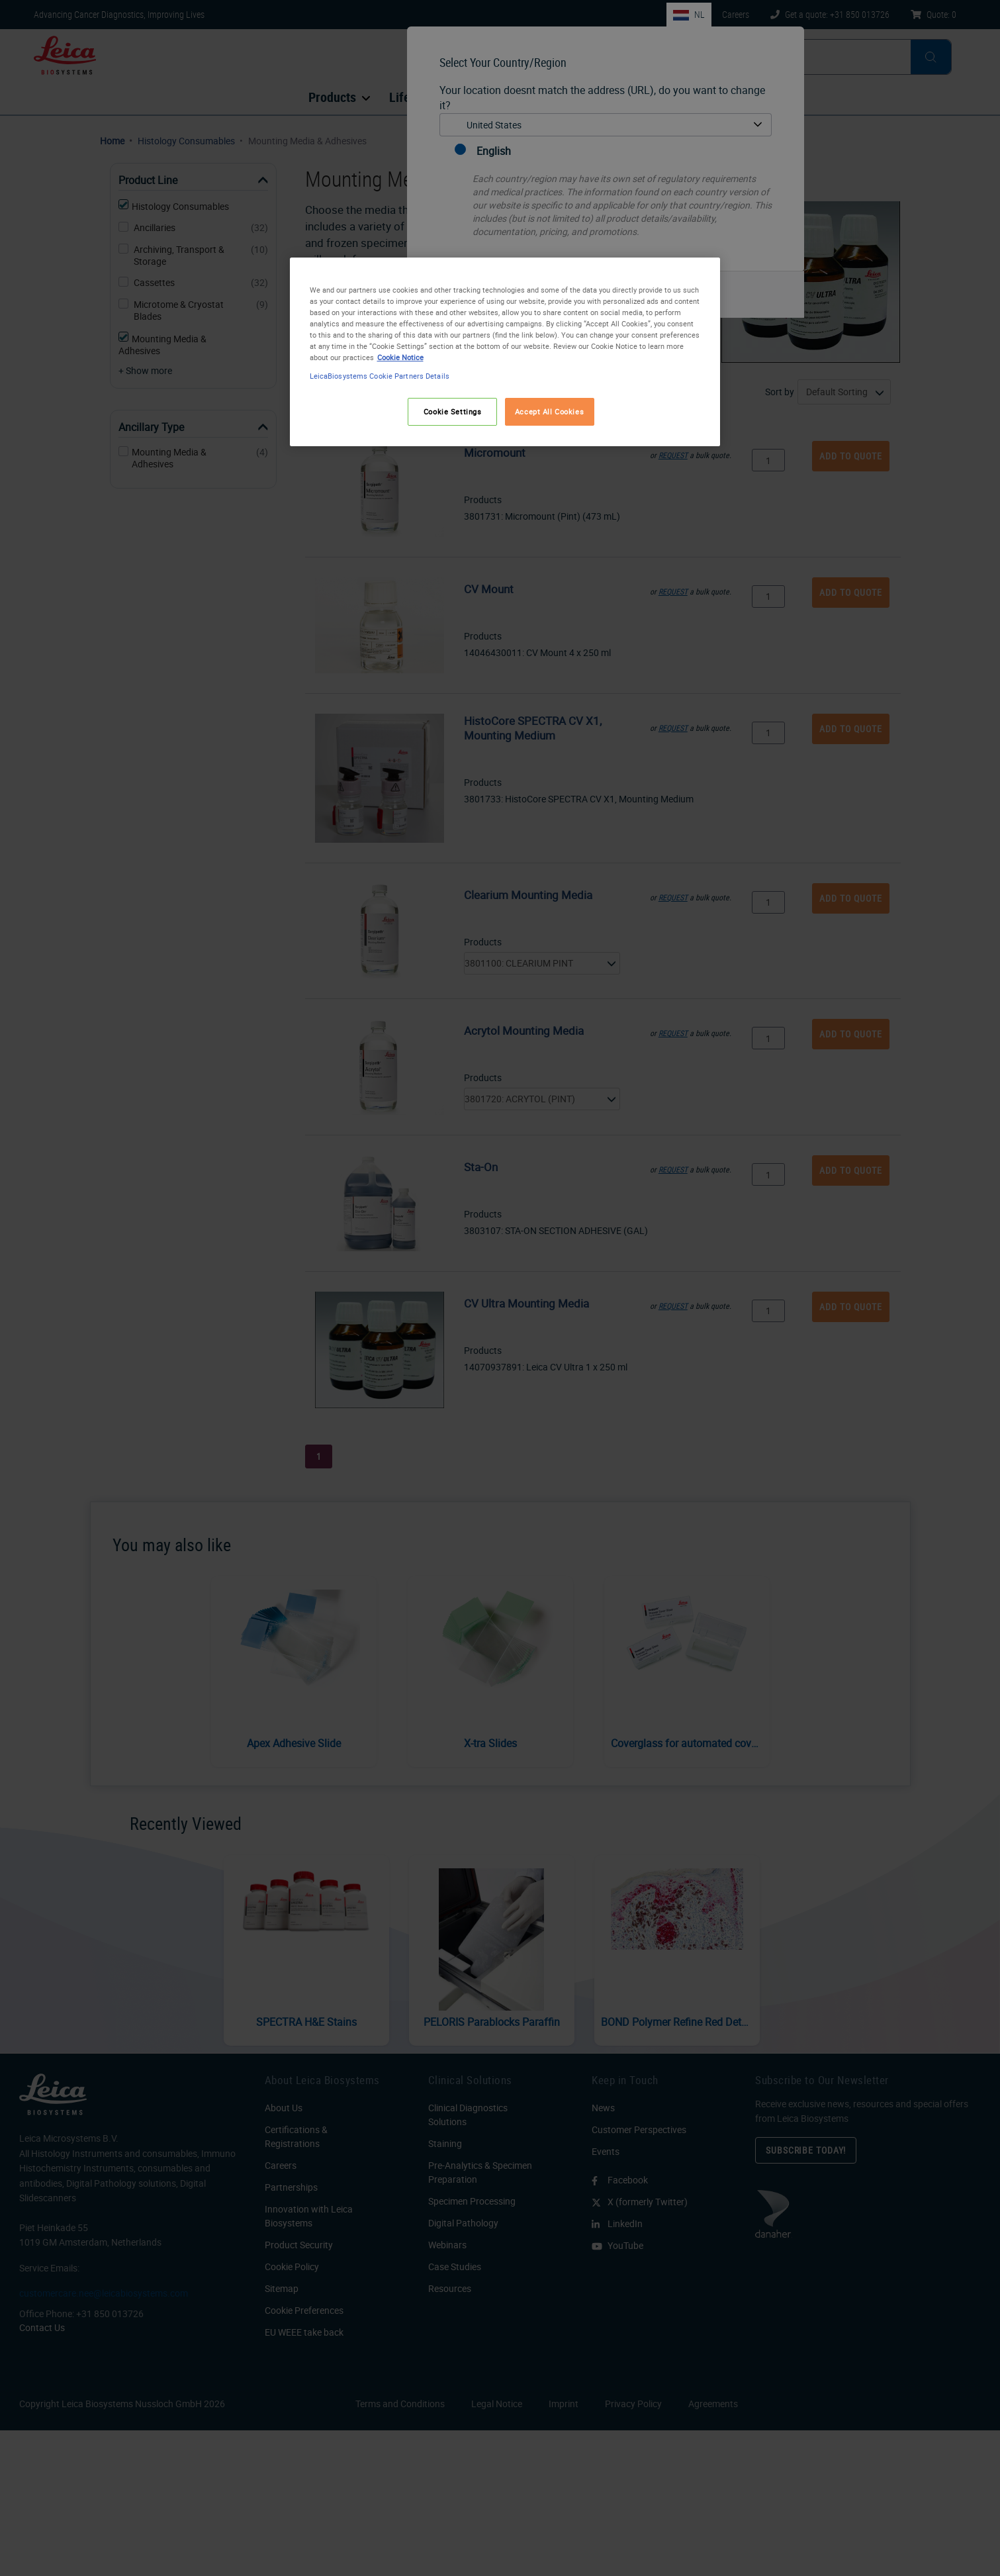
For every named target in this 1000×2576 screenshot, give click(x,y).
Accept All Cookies (549, 411)
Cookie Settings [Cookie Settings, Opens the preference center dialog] (453, 411)
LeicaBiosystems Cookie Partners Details (379, 376)
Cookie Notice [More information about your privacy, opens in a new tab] (400, 357)
